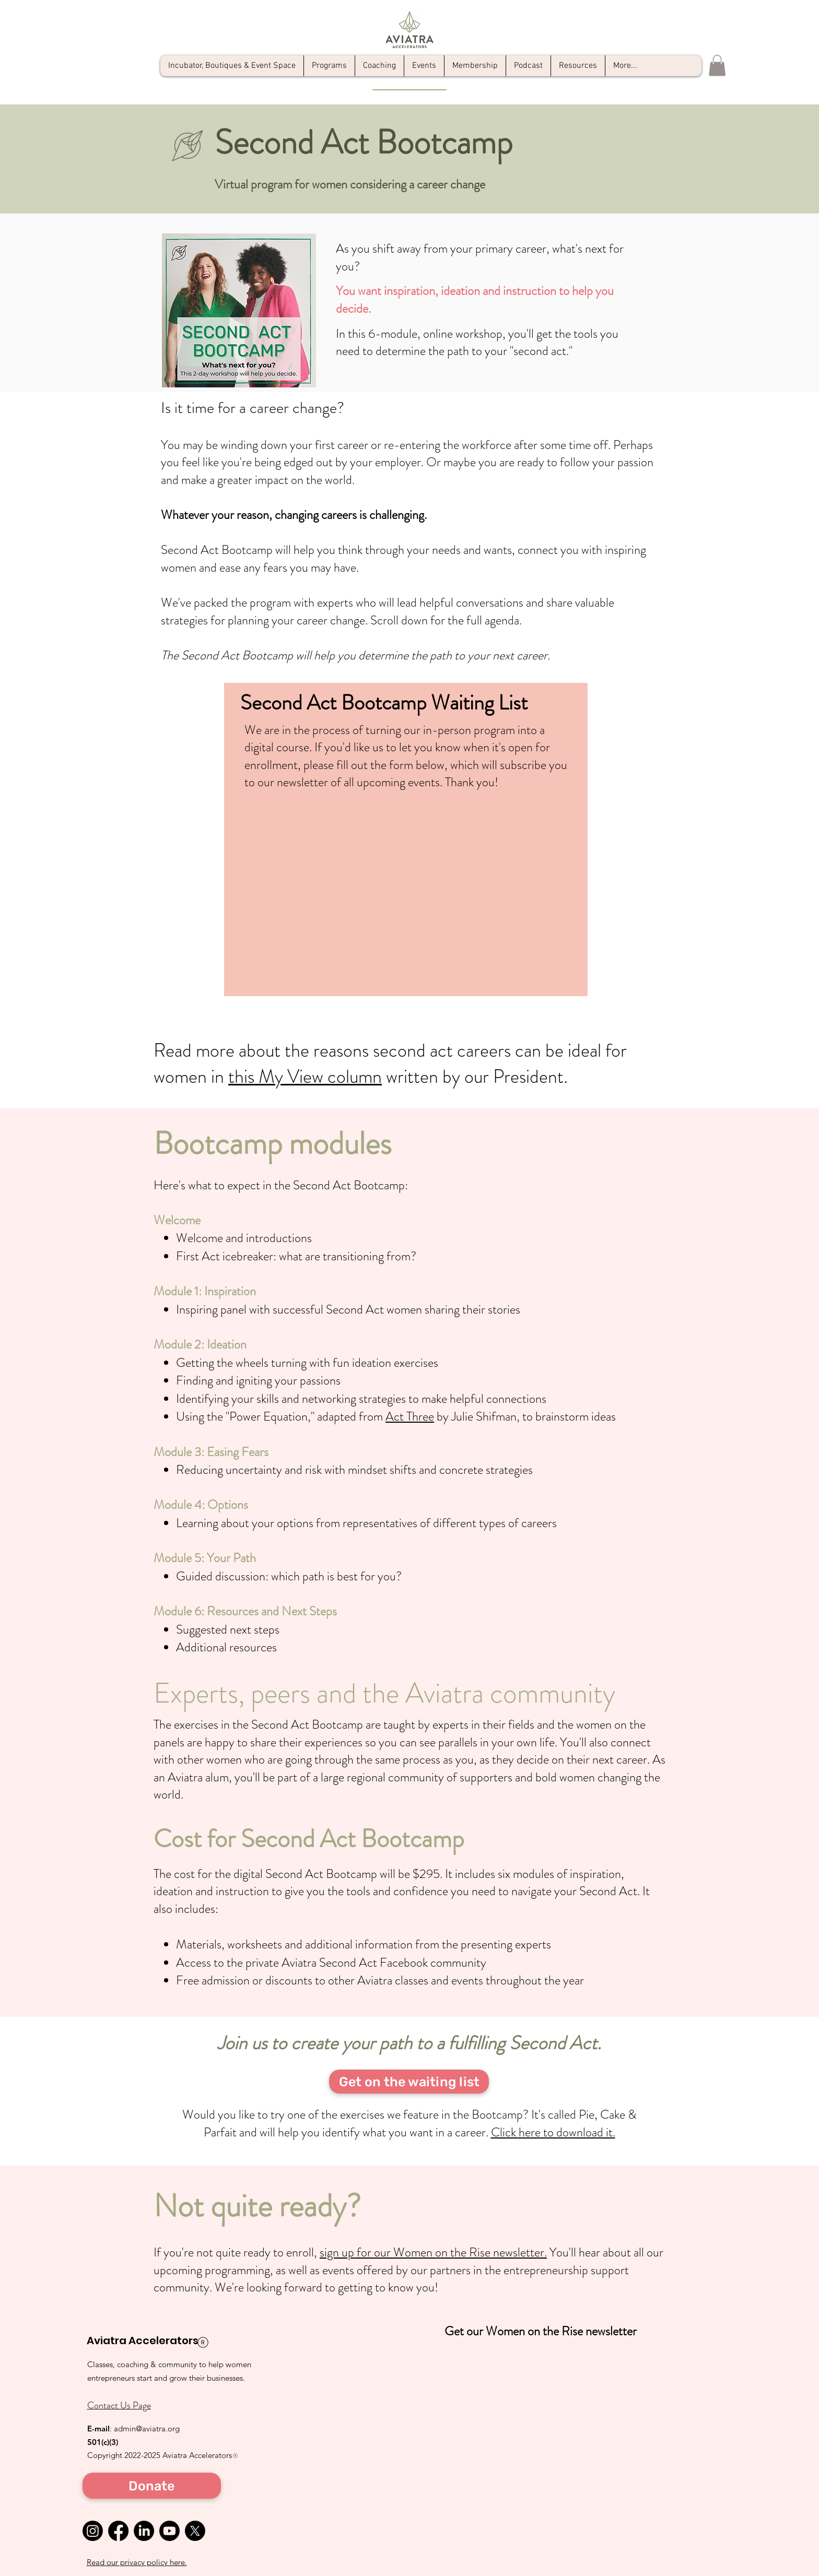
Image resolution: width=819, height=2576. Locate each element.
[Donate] (152, 2486)
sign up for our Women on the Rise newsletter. (433, 2252)
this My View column (305, 1076)
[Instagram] (93, 2531)
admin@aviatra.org (147, 2428)
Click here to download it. (553, 2132)
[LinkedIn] (144, 2531)
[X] (195, 2531)
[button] (717, 65)
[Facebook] (118, 2531)
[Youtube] (169, 2531)
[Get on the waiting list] (409, 2082)
